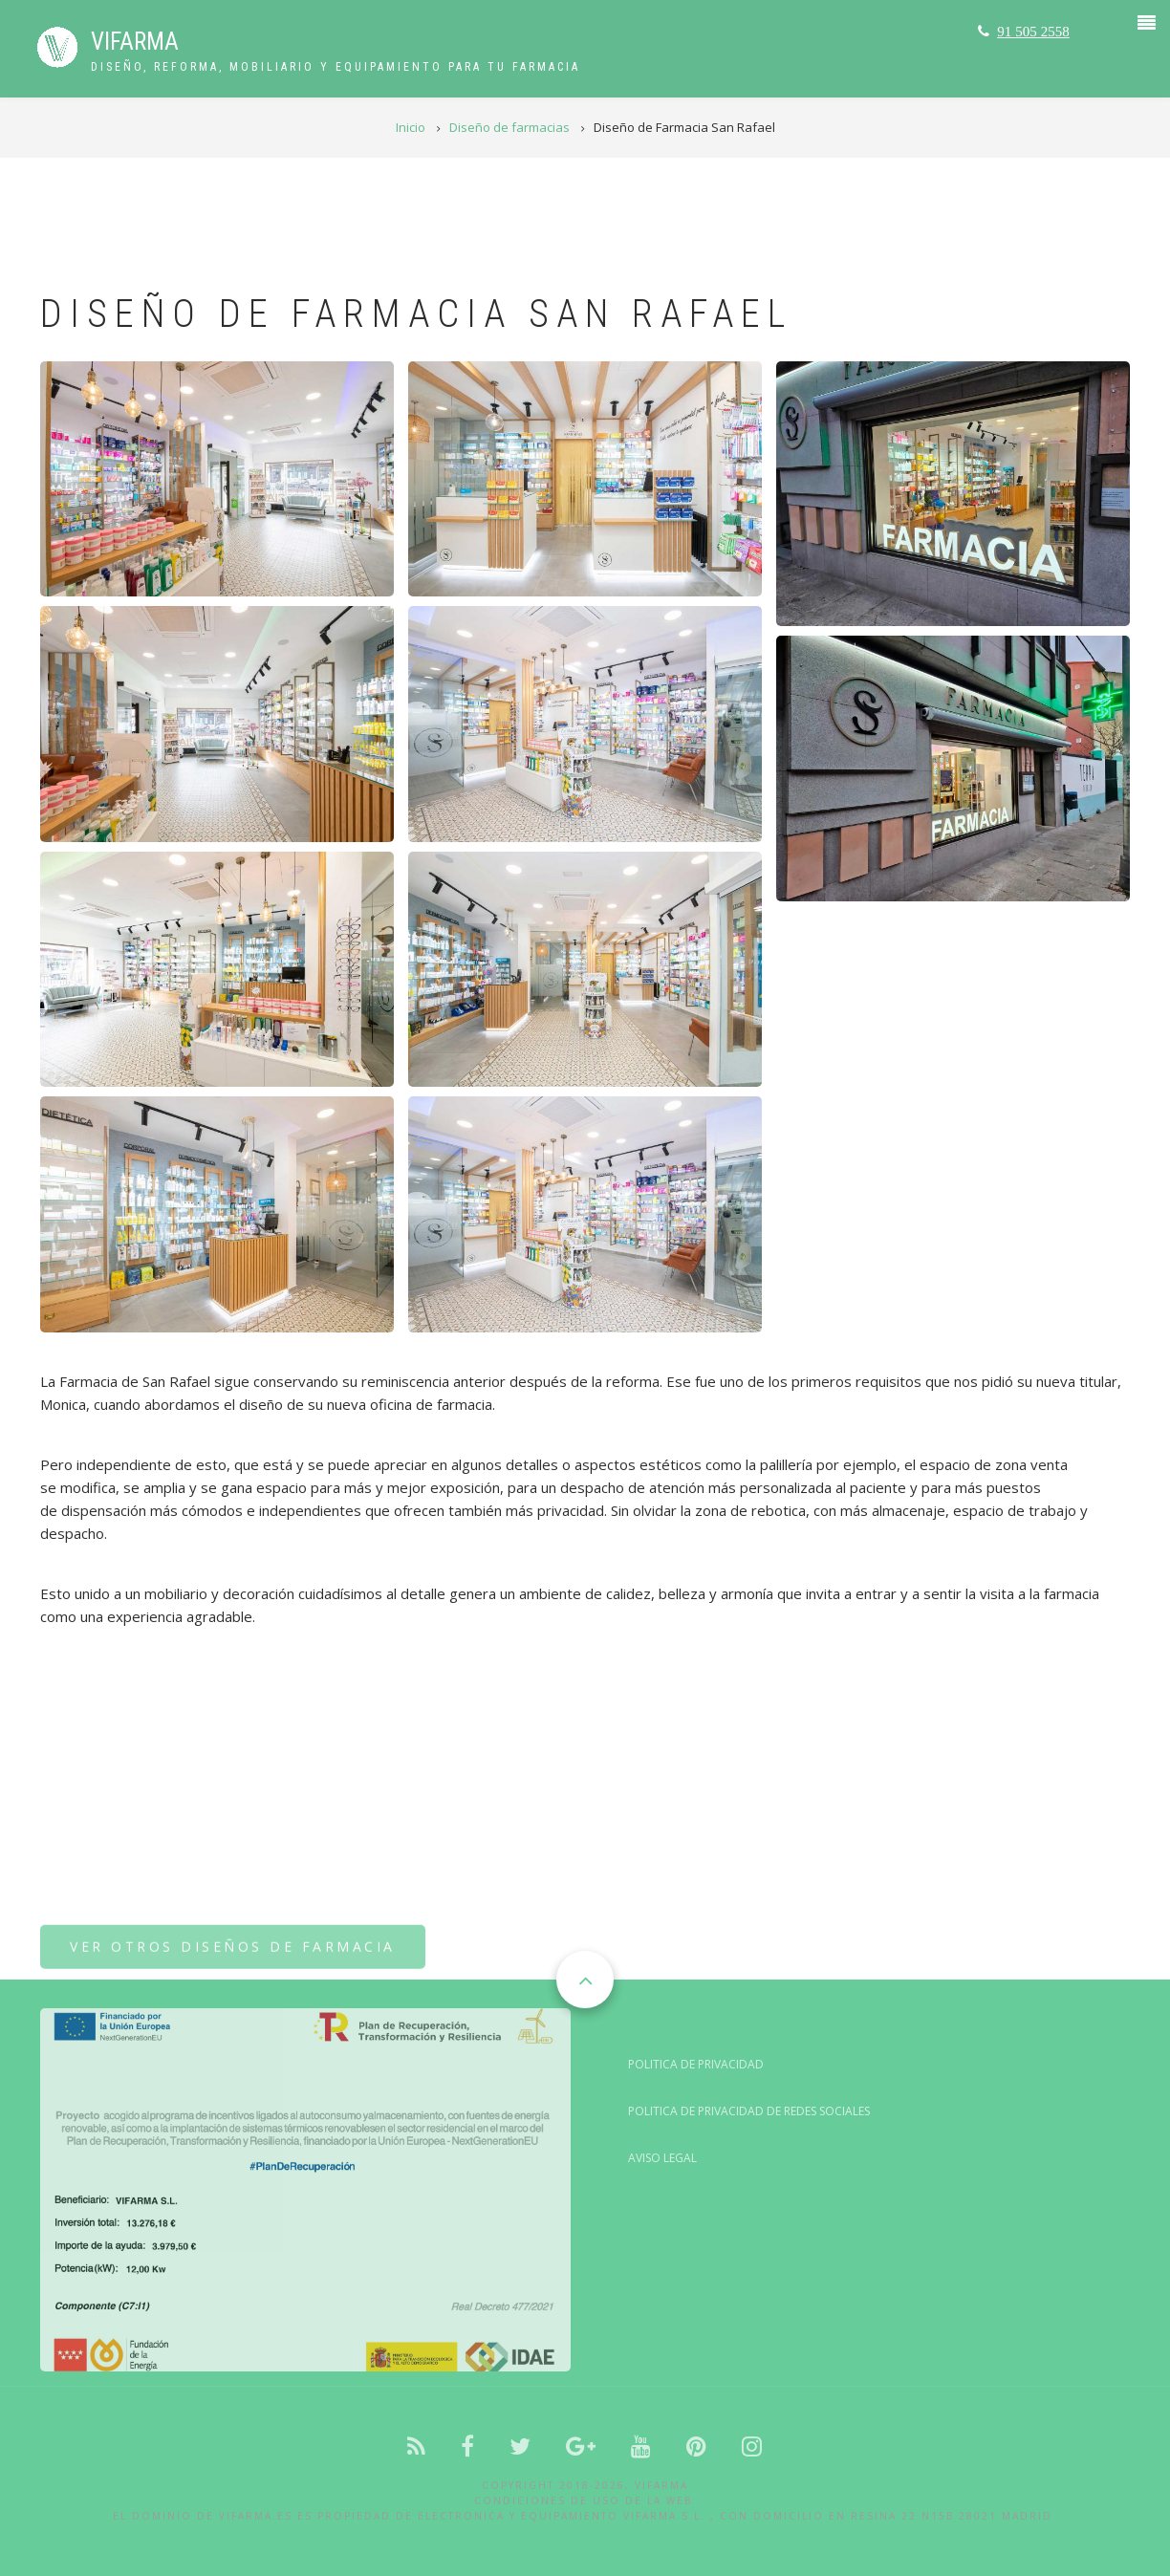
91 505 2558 (1033, 31)
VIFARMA (135, 41)
